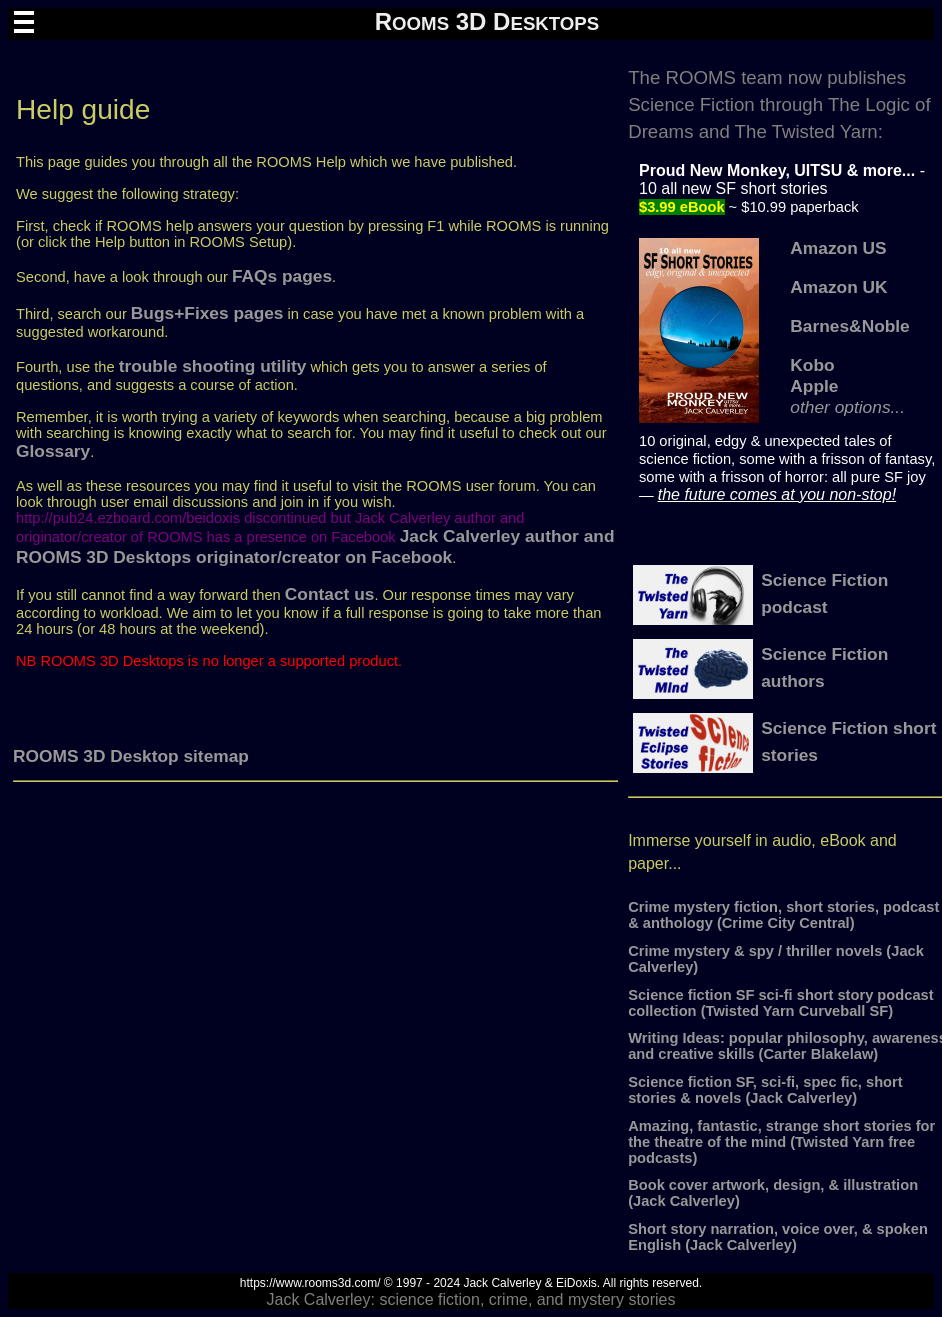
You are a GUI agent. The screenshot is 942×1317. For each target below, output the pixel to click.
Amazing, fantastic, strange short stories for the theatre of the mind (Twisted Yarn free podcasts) (781, 1142)
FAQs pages (282, 276)
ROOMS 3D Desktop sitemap (131, 756)
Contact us (330, 594)
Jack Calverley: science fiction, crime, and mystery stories (470, 1299)
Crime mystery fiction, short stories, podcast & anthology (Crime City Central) (783, 915)
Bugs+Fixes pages (207, 313)
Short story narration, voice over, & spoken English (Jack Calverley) (778, 1237)
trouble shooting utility (213, 366)
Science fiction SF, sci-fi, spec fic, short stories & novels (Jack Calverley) (765, 1090)
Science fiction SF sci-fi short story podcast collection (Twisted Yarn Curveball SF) (780, 1003)
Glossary (53, 451)
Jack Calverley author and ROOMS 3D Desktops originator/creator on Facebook (315, 546)
